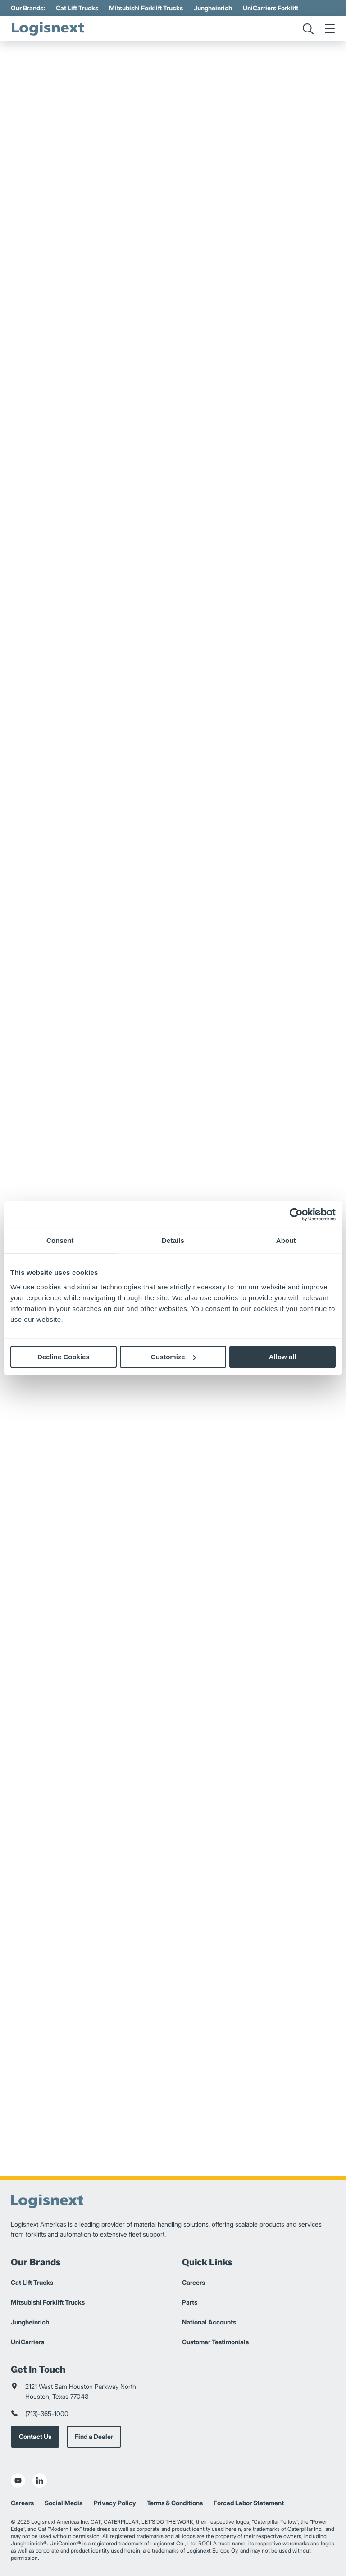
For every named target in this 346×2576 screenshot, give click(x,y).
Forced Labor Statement (249, 2503)
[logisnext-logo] (49, 29)
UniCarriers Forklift (270, 8)
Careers (193, 2282)
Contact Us (35, 2436)
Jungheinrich (213, 8)
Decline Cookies (63, 1357)
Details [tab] (173, 1240)
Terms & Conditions (175, 2503)
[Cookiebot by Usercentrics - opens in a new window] (296, 1214)
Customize (173, 1357)
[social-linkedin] (39, 2480)
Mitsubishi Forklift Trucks (146, 8)
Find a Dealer (94, 2436)
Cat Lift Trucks (77, 8)
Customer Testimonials (215, 2342)
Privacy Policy (115, 2503)
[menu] (329, 28)
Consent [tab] (60, 1240)
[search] (308, 28)
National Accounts (209, 2322)
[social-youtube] (18, 2480)
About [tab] (286, 1240)
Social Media (64, 2503)
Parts (189, 2302)
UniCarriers (27, 2342)
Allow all (282, 1357)
